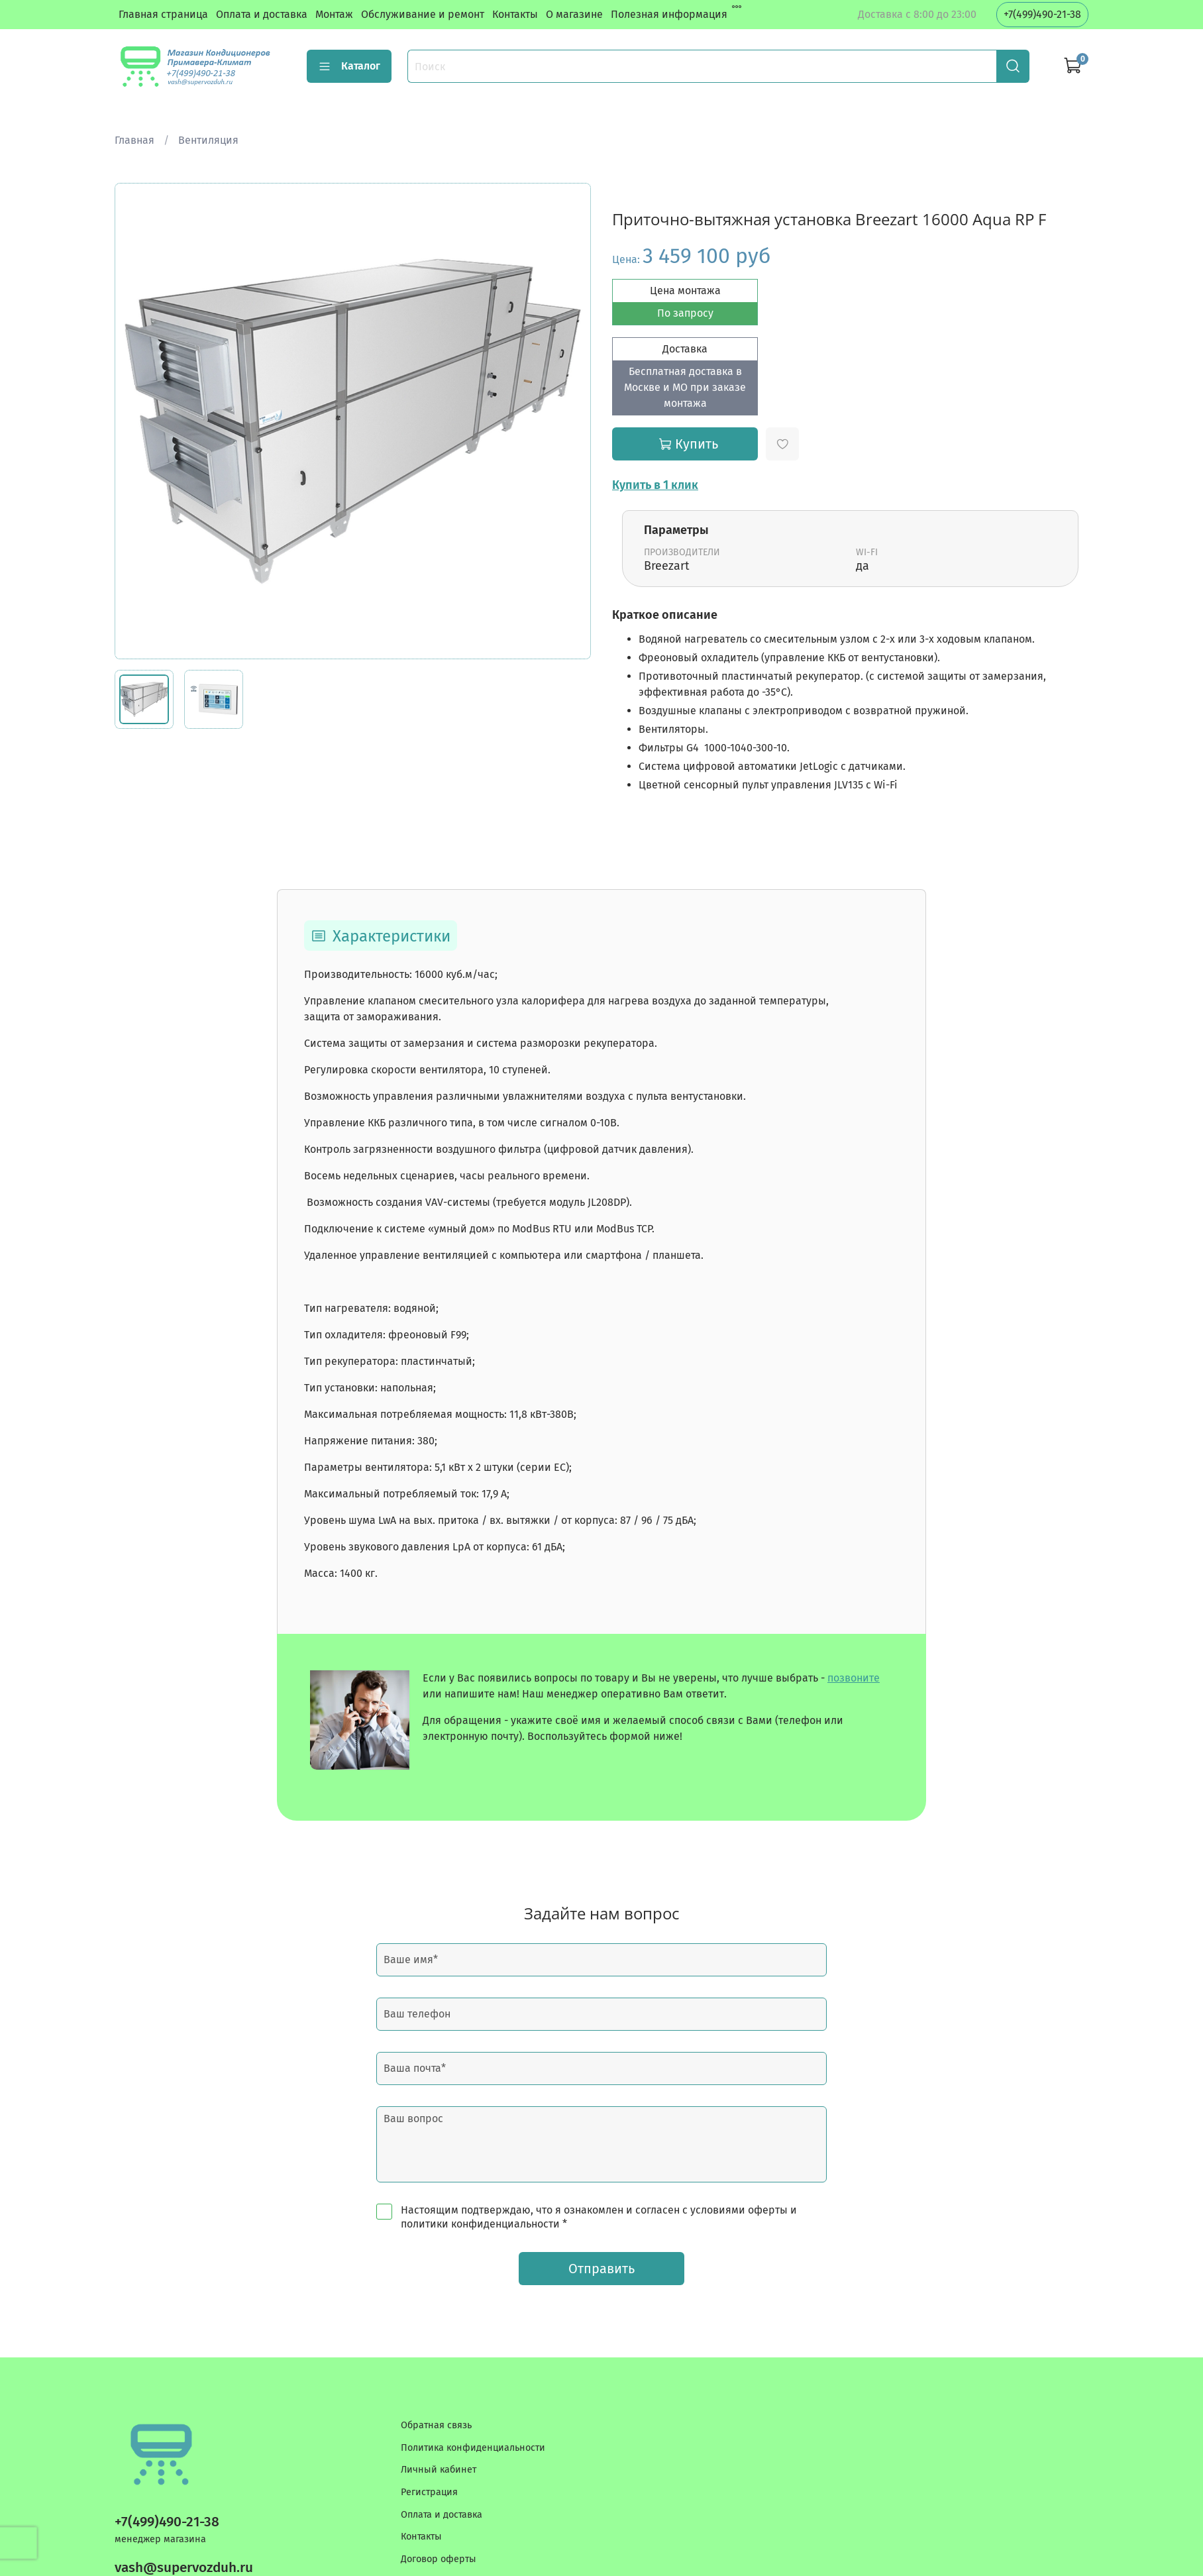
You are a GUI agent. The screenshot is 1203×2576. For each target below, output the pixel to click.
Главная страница (163, 14)
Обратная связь (436, 2425)
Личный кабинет (438, 2469)
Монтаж (334, 14)
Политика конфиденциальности (473, 2447)
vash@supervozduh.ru (184, 2567)
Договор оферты (438, 2559)
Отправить (601, 2269)
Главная (134, 140)
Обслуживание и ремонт (422, 14)
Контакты (515, 14)
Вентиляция (208, 140)
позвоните (853, 1678)
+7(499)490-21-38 (1042, 14)
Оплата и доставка (261, 14)
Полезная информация (669, 14)
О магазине (574, 14)
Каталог (349, 66)
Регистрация (429, 2492)
